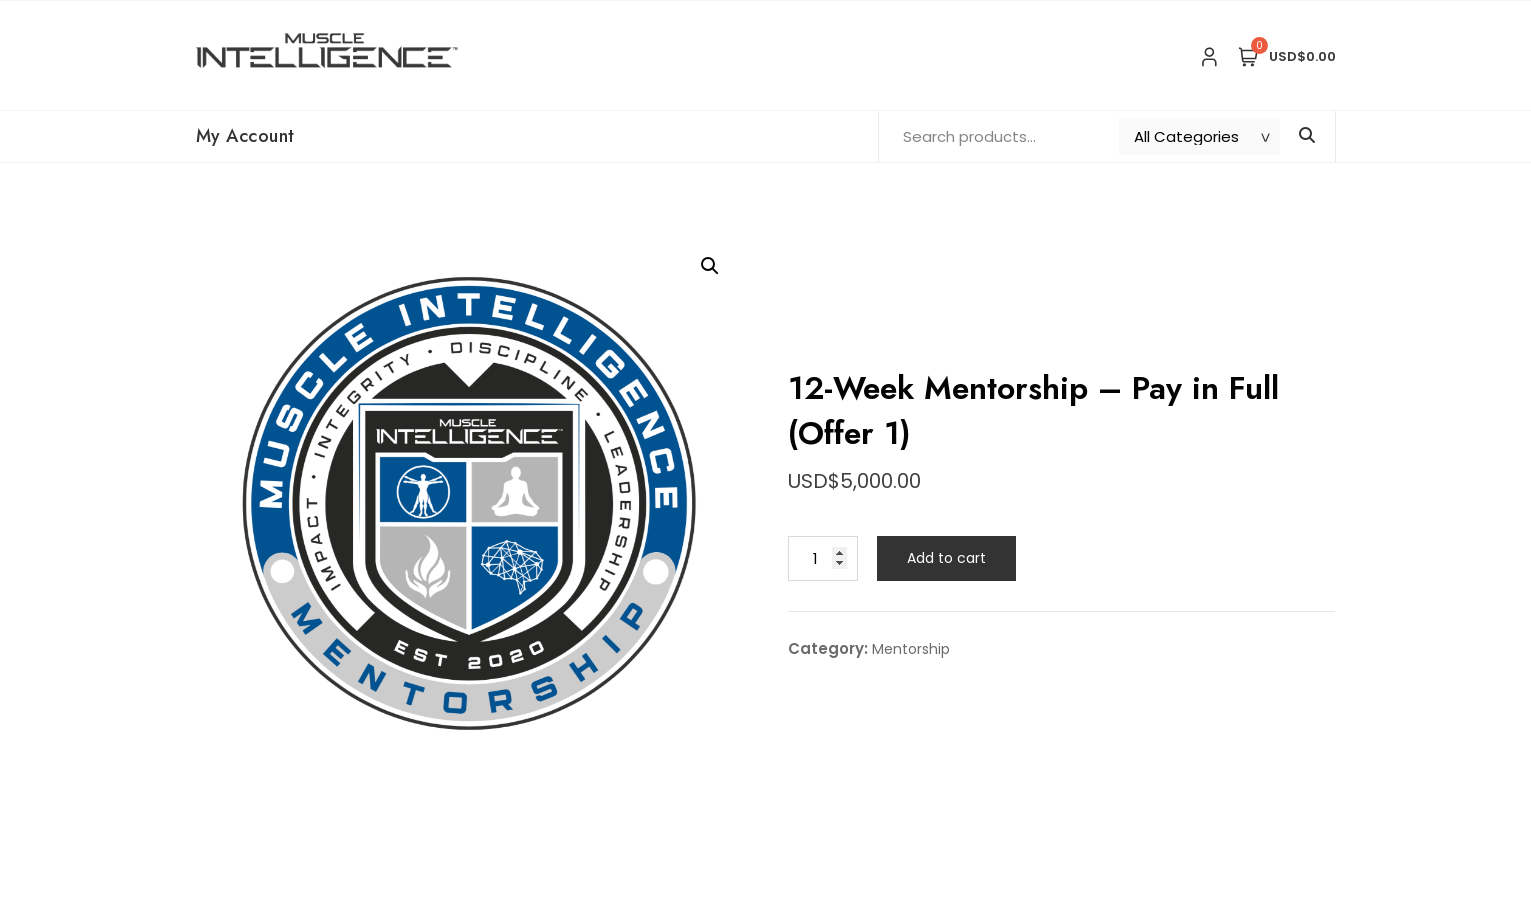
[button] (710, 266)
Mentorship (911, 649)
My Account (245, 136)
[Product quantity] (823, 558)
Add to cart (946, 558)
